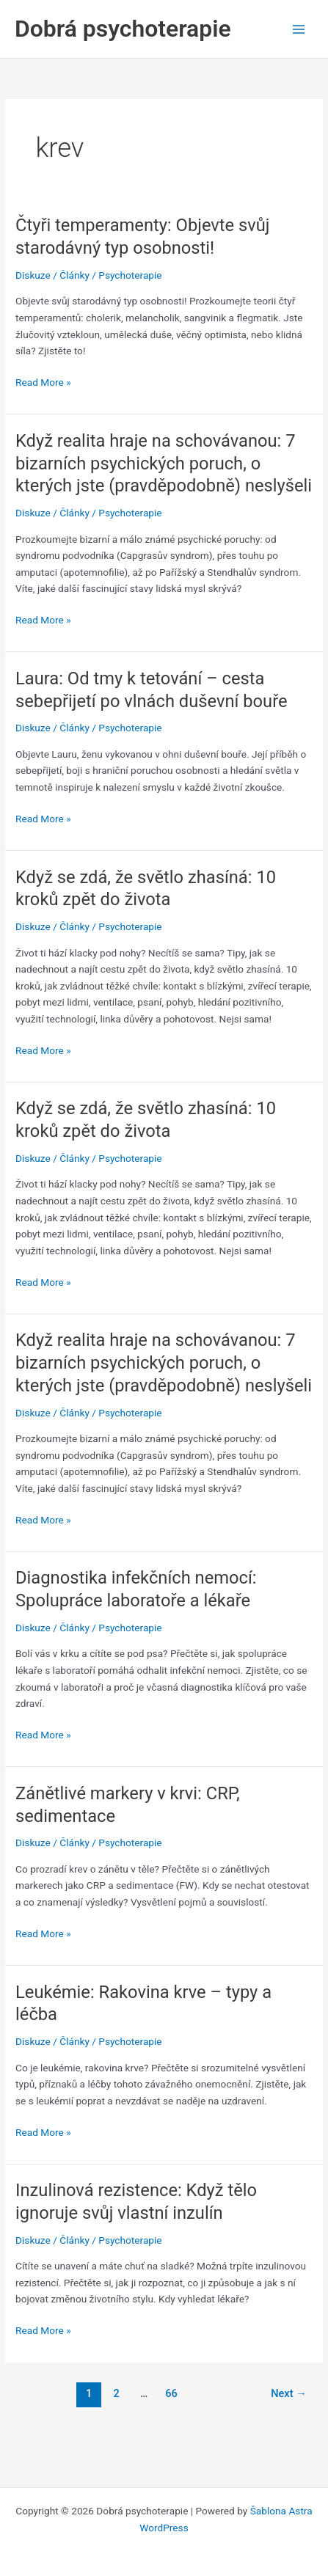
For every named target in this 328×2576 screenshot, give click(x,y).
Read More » (43, 382)
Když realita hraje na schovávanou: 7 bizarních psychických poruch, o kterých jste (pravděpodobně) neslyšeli (163, 464)
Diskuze (33, 275)
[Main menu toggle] (299, 29)
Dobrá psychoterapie (123, 29)
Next (289, 2393)
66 (171, 2393)
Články (74, 275)
